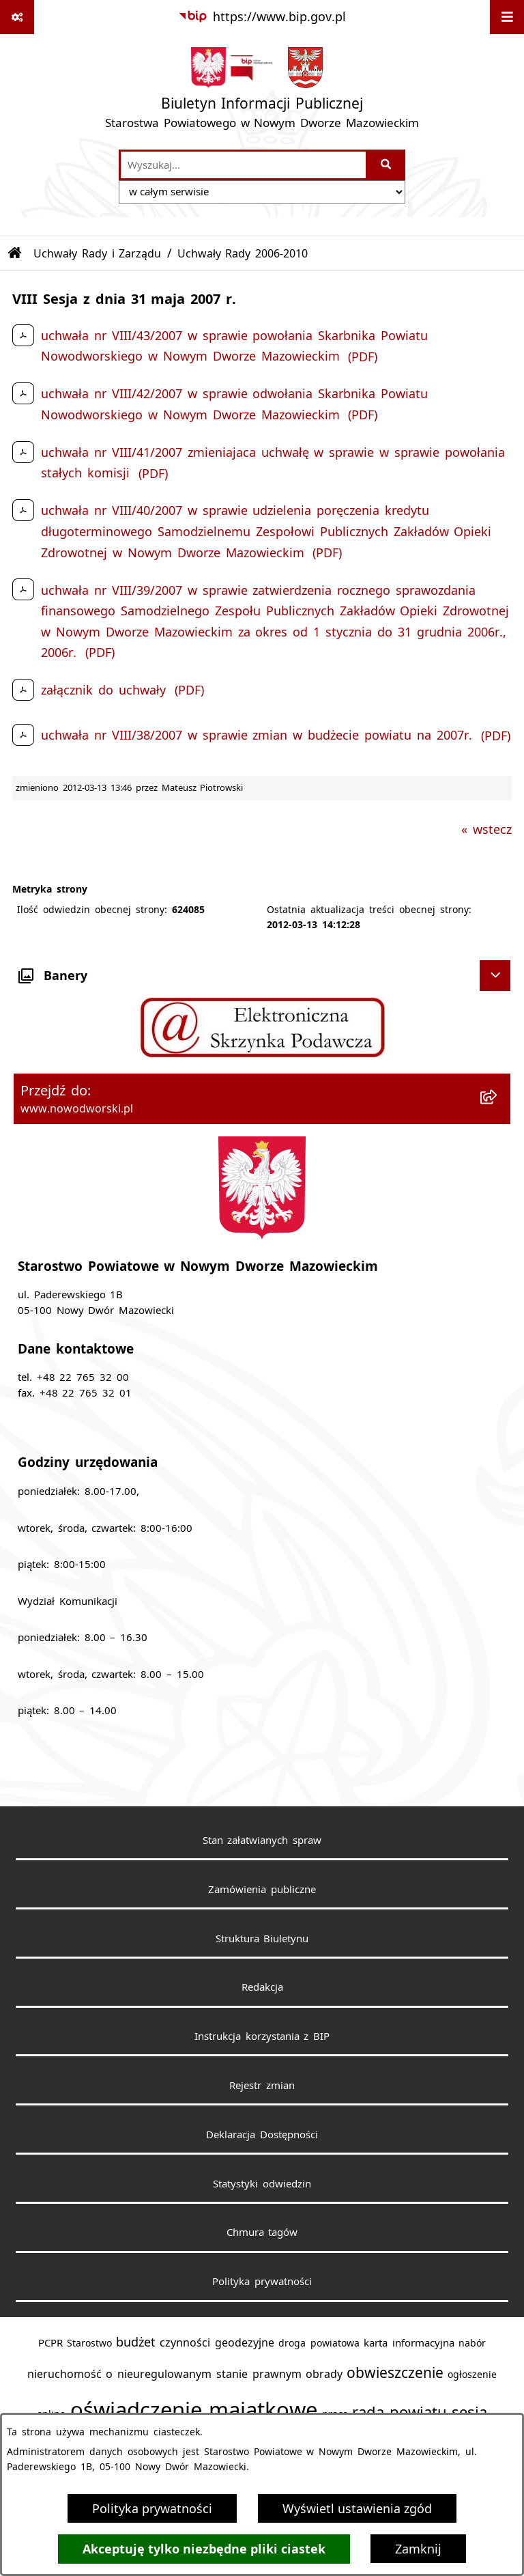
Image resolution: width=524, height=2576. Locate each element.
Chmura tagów (262, 2232)
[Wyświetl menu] (507, 17)
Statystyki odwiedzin (262, 2183)
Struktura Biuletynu (262, 1938)
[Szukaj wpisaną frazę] (386, 165)
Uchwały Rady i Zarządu (97, 253)
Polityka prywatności (152, 2508)
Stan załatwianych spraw (262, 1840)
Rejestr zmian (262, 2085)
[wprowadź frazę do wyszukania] (243, 165)
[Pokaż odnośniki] (17, 17)
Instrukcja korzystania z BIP (262, 2036)
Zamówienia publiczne (262, 1889)
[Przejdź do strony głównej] (262, 91)
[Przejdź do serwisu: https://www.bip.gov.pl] (262, 16)
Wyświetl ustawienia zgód (357, 2508)
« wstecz (486, 829)
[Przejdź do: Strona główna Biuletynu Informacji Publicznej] (15, 253)
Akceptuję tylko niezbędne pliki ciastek (204, 2549)
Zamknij (418, 2548)
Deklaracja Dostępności (262, 2134)
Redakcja (262, 1986)
